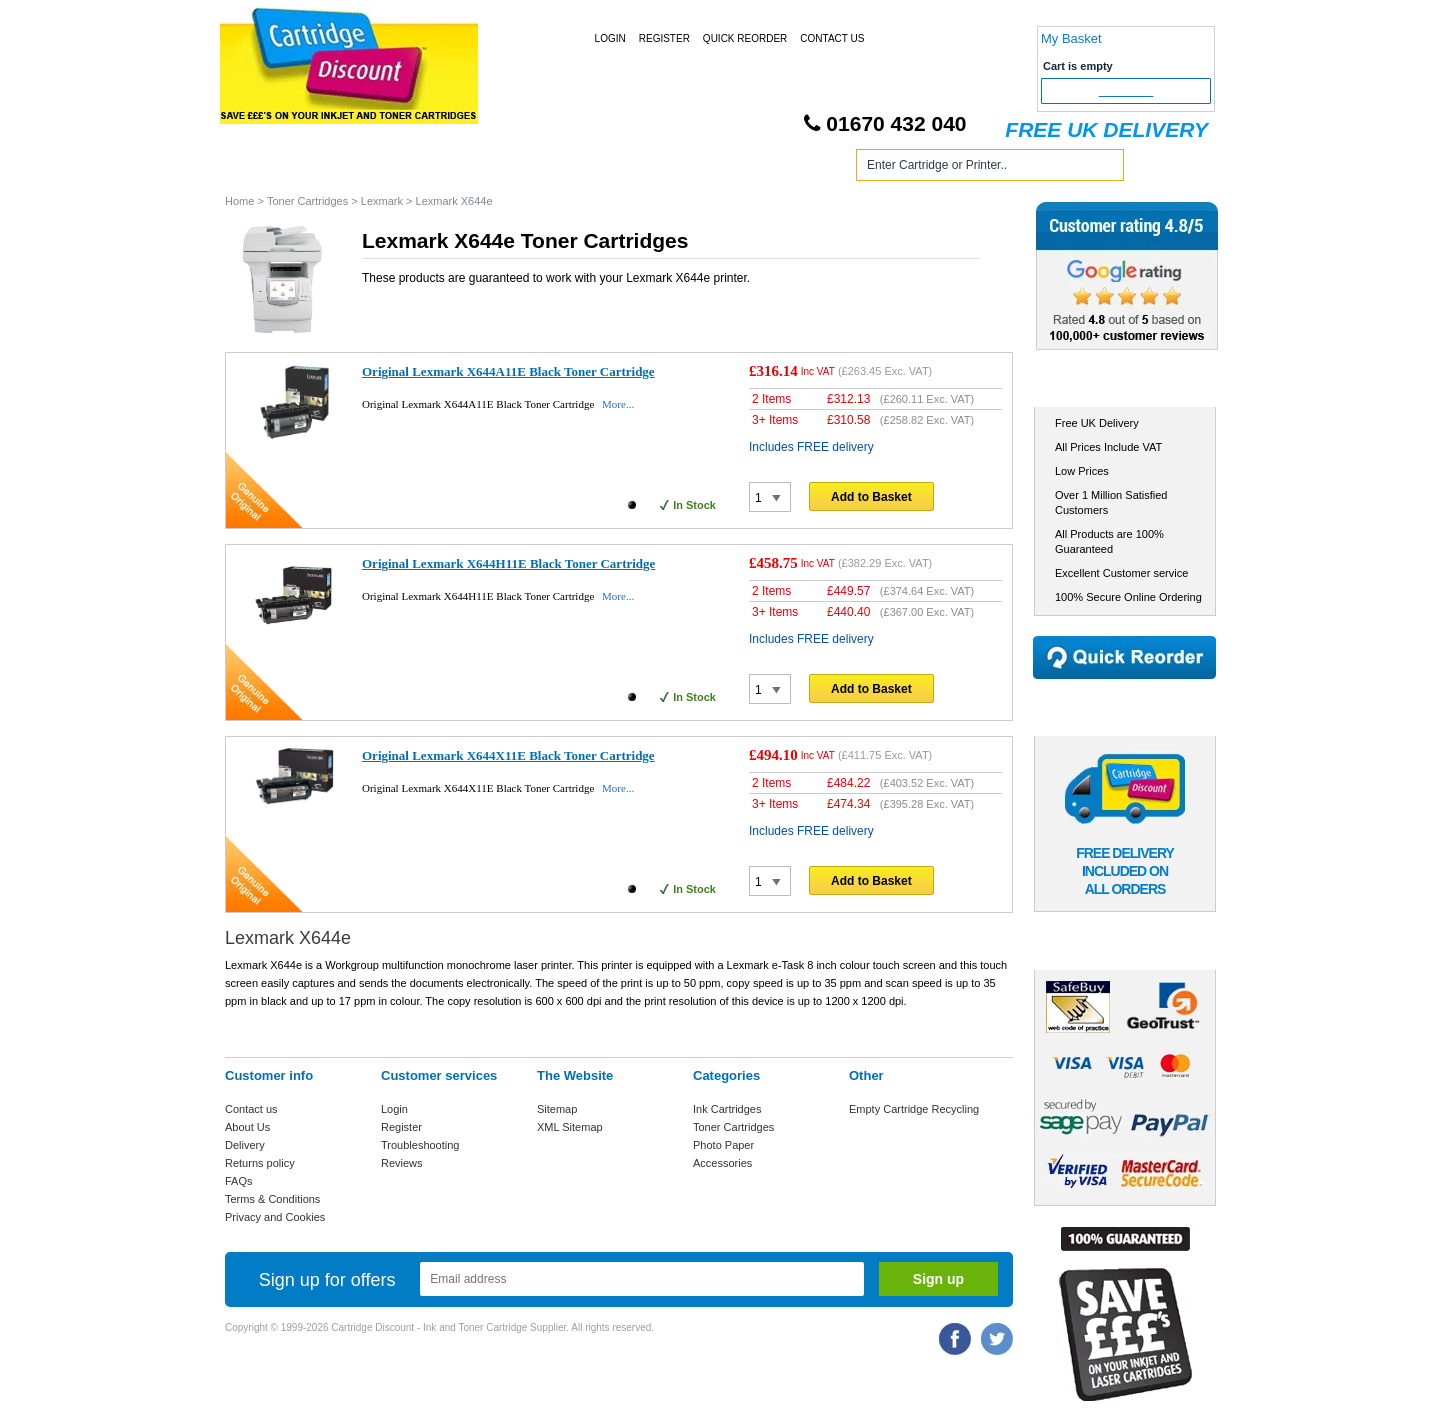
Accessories (722, 1163)
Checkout (1126, 91)
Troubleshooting (420, 1145)
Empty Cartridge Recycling (914, 1109)
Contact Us (832, 38)
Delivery (245, 1145)
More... (618, 404)
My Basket (1071, 38)
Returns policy (260, 1163)
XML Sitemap (570, 1127)
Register (664, 38)
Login (610, 38)
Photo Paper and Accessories (723, 168)
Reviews (402, 1163)
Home (264, 168)
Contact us (251, 1109)
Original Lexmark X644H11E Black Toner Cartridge (508, 563)
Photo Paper (723, 1145)
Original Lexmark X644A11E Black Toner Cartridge (508, 371)
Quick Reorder (745, 38)
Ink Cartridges (378, 168)
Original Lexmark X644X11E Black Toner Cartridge (508, 755)
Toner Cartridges (528, 168)
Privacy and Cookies (275, 1217)
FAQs (239, 1181)
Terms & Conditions (272, 1199)
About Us (247, 1127)
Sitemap (557, 1109)
